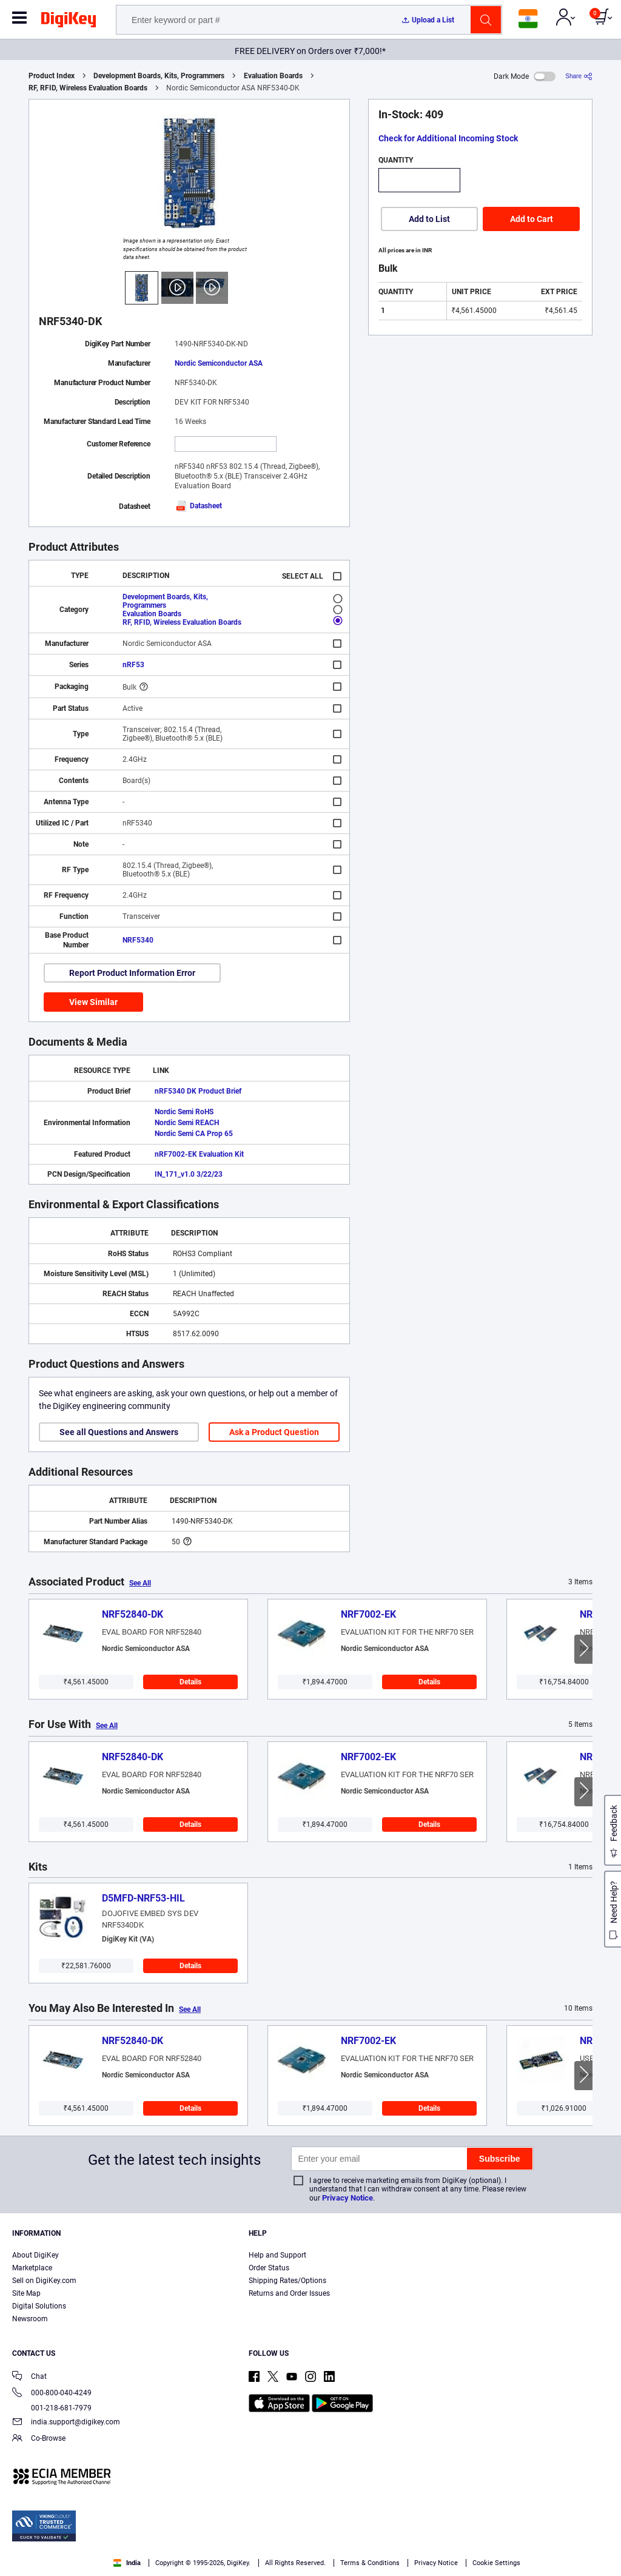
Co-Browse (38, 2439)
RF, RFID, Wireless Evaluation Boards (88, 88)
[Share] (578, 76)
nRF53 (133, 665)
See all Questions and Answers (118, 1432)
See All (140, 1583)
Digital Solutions (39, 2306)
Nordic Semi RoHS (184, 1112)
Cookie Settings (496, 2563)
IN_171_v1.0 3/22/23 (189, 1174)
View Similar (93, 1002)
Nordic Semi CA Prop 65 (194, 1133)
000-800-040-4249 (52, 2393)
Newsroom (30, 2319)
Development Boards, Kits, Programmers (158, 76)
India (127, 2563)
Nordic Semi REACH (187, 1122)
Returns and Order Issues (289, 2293)
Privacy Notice (347, 2197)
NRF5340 (138, 940)
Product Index (52, 76)
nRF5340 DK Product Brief (198, 1091)
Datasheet (198, 506)
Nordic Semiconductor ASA (219, 363)
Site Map (26, 2293)
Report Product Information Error (132, 973)
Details (190, 1682)
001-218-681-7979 (52, 2408)
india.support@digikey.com (66, 2423)
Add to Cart (531, 219)
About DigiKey (35, 2255)
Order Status (269, 2268)
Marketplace (32, 2268)
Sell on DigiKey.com (44, 2280)
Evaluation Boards (273, 76)
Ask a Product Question (274, 1432)
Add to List (429, 219)
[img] (68, 22)
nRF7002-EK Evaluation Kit (199, 1154)
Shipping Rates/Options (287, 2280)
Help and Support (277, 2255)
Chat (29, 2377)
